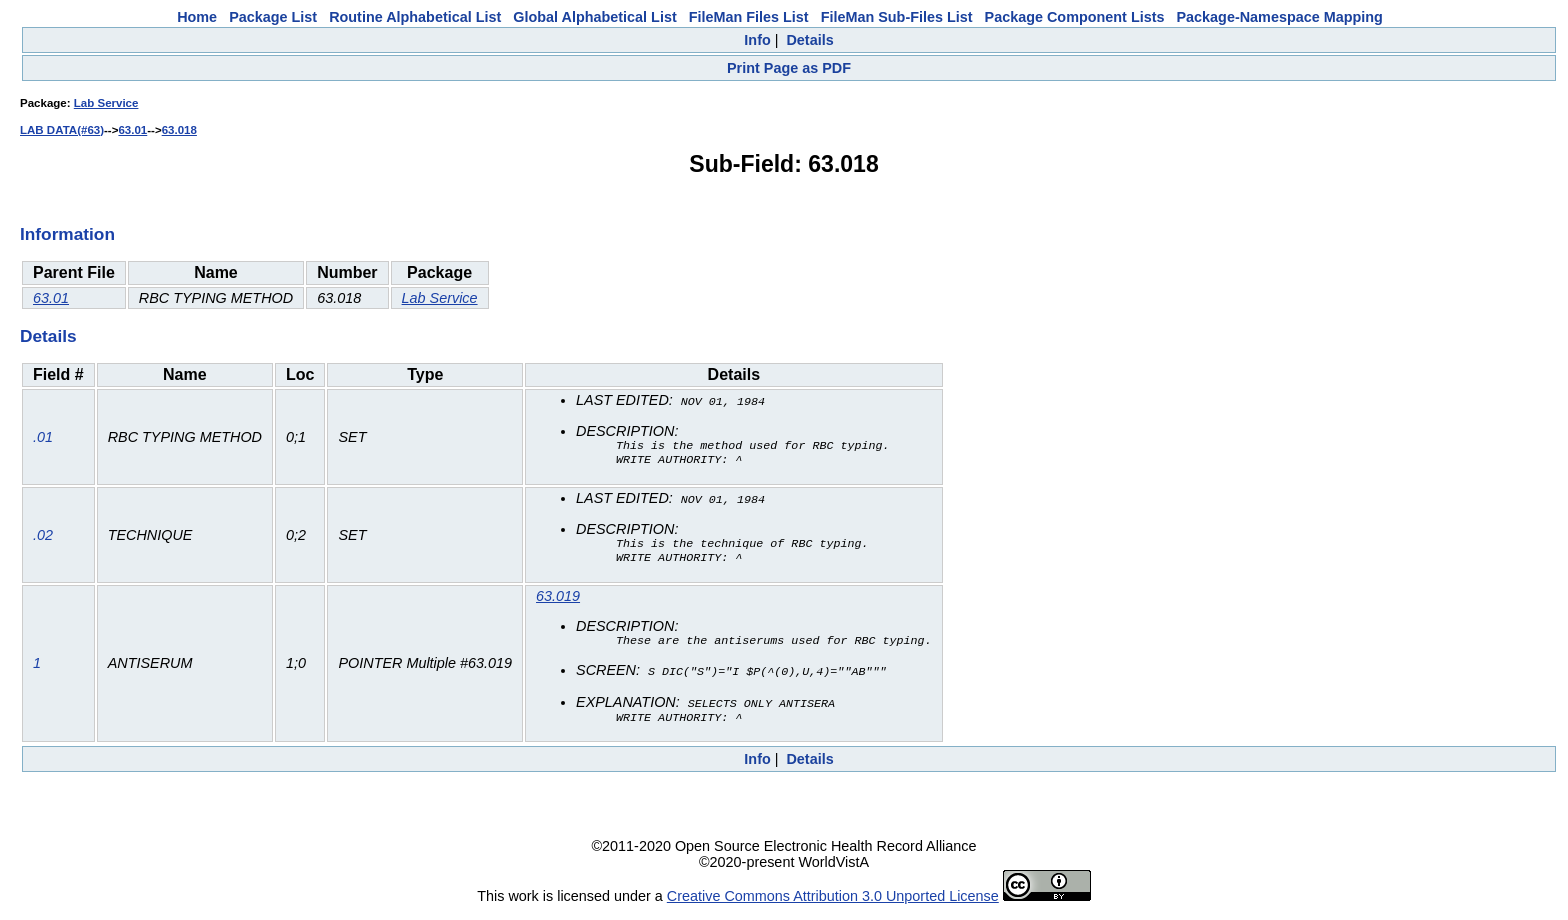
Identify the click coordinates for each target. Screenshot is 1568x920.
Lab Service (106, 103)
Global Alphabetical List (594, 17)
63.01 (132, 130)
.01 (43, 438)
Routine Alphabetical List (415, 17)
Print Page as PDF (789, 68)
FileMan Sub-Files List (897, 17)
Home (197, 17)
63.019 (558, 602)
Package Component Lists (1075, 17)
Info (757, 40)
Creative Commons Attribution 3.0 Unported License (833, 904)
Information (67, 234)
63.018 (179, 130)
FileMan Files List (749, 17)
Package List (273, 17)
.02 (43, 539)
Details (809, 40)
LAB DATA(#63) (62, 130)
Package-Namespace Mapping (1280, 17)
